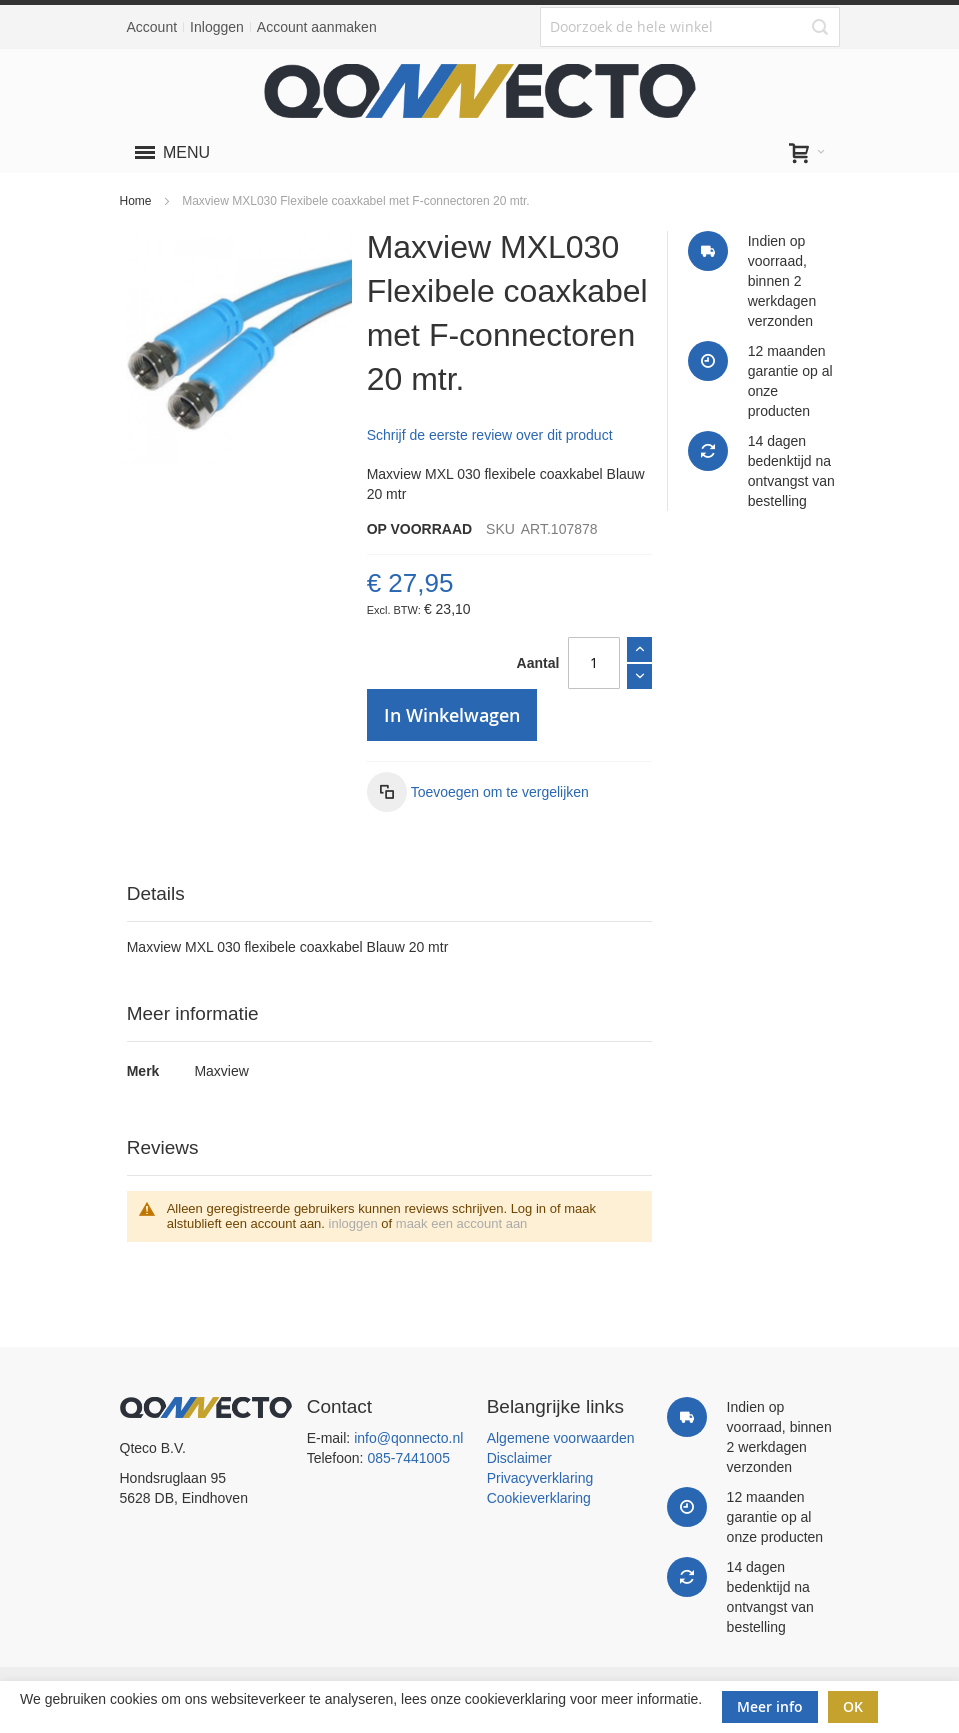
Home (136, 201)
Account (152, 27)
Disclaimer (519, 1458)
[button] (478, 792)
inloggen (353, 1223)
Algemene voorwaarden (561, 1438)
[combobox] (690, 27)
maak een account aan (462, 1223)
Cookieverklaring (539, 1498)
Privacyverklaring (540, 1478)
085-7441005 (408, 1458)
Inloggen (217, 27)
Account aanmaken (317, 27)
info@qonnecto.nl (408, 1438)
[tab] (390, 894)
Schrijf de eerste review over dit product (490, 435)
